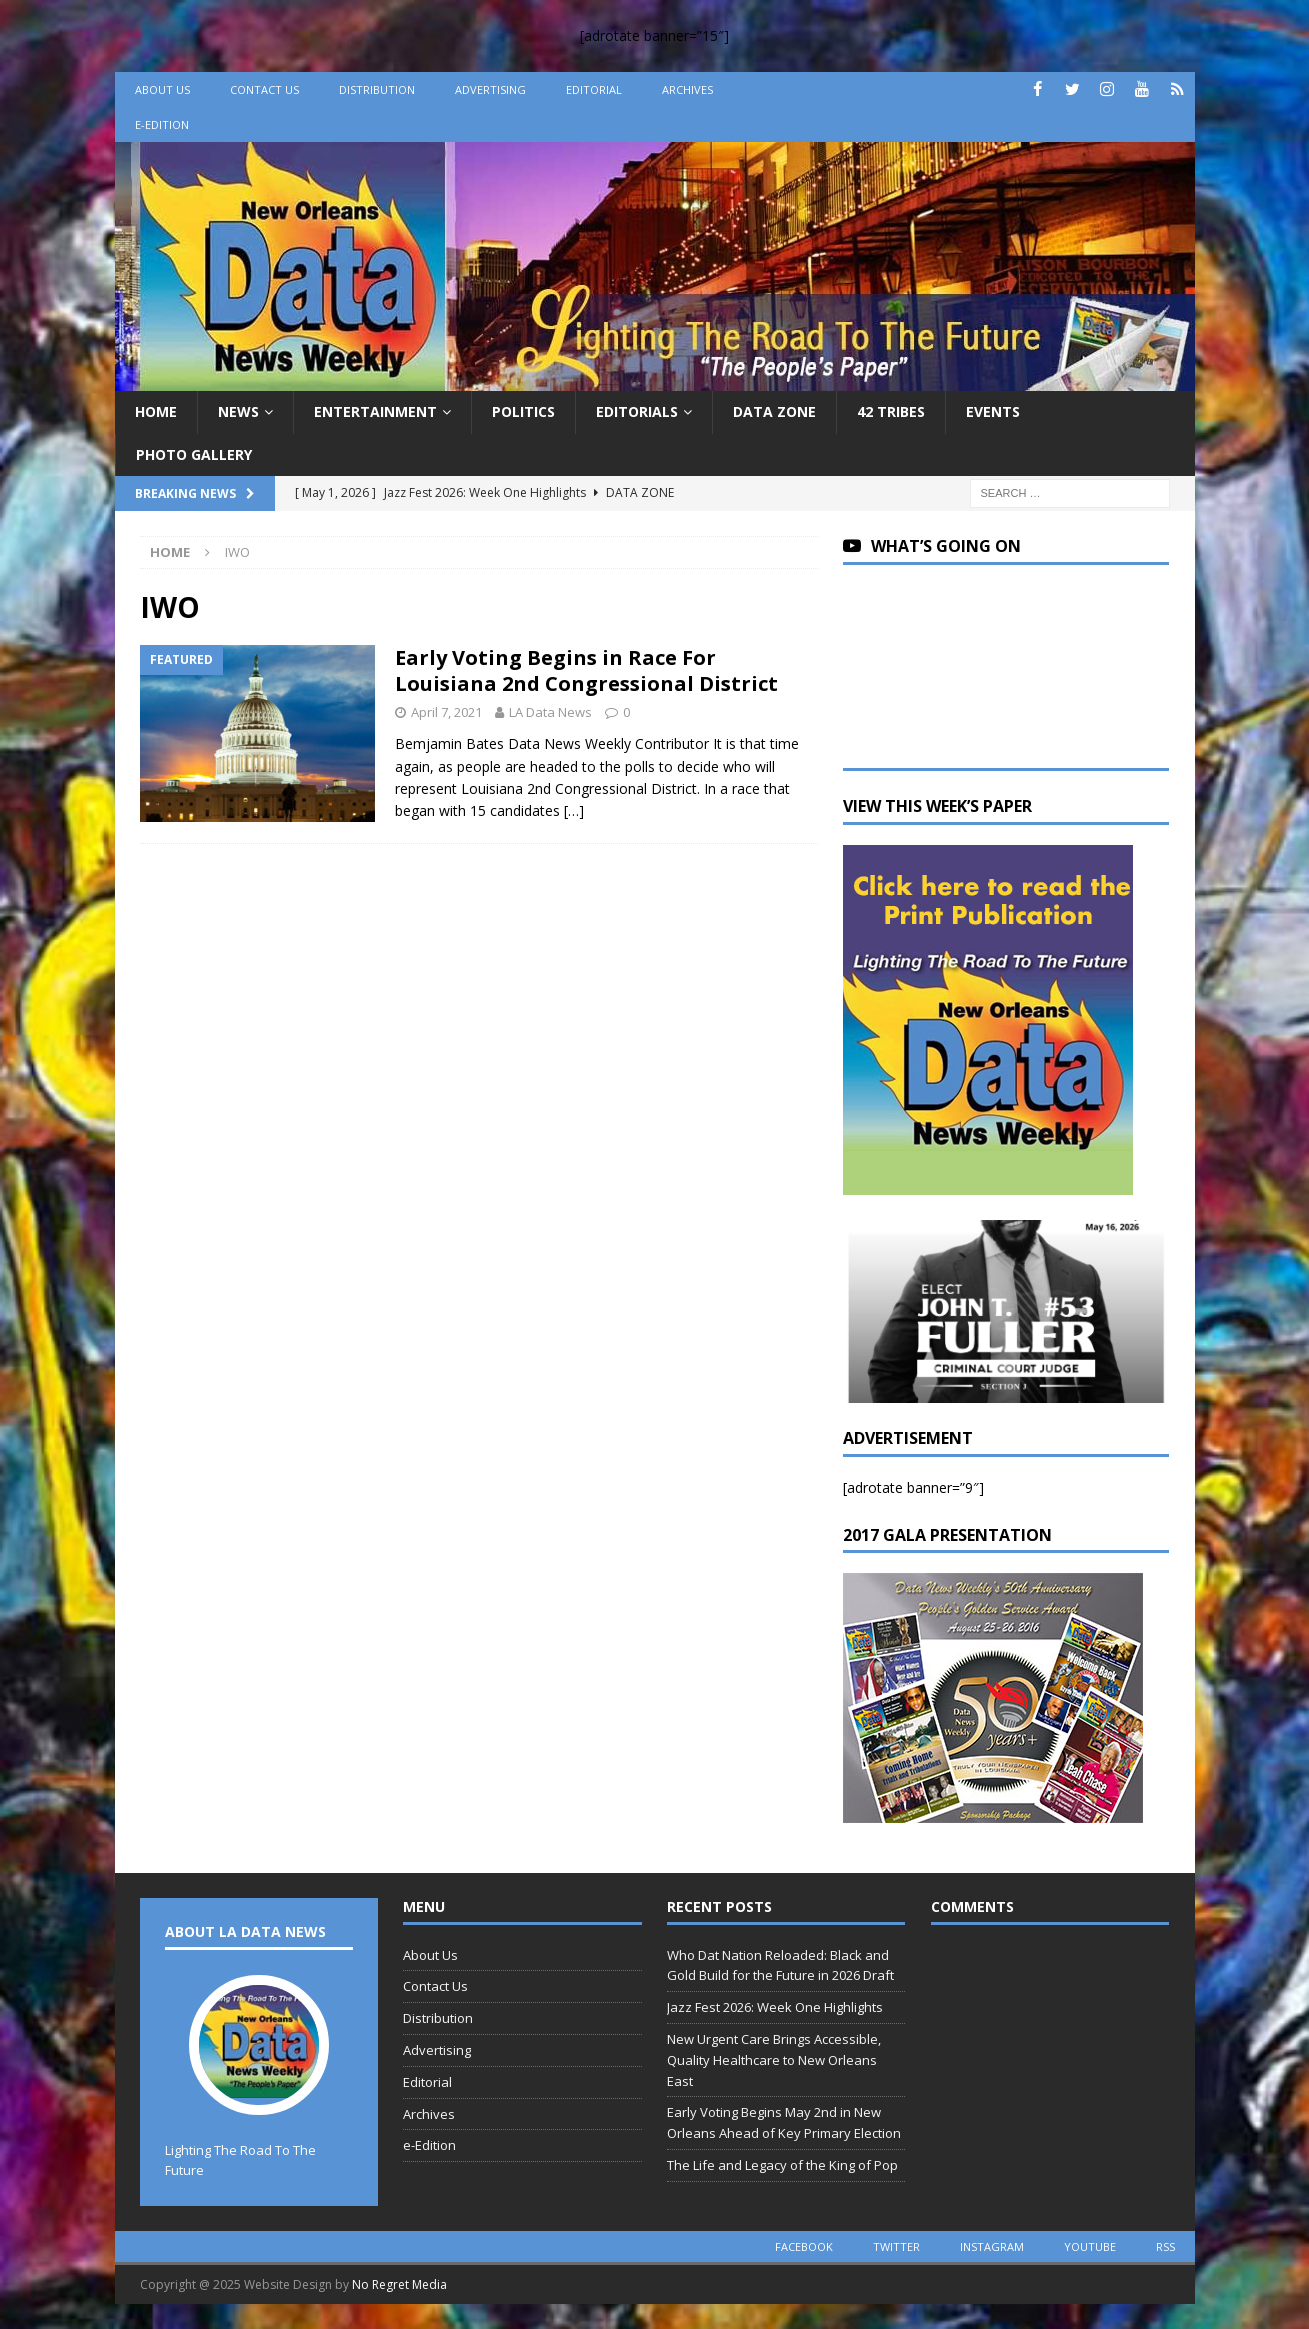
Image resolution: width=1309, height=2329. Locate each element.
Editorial (594, 89)
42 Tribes (891, 411)
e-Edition (162, 124)
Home (156, 411)
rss (1165, 2246)
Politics (523, 411)
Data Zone (774, 411)
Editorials (637, 411)
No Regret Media (399, 2284)
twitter (896, 2246)
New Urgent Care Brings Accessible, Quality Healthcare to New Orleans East (774, 2060)
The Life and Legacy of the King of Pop (782, 2165)
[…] (574, 810)
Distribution (377, 89)
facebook (804, 2246)
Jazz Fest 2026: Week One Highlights (775, 2007)
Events (993, 411)
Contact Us (264, 89)
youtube (1090, 2246)
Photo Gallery (194, 454)
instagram (992, 2246)
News (238, 411)
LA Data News (550, 712)
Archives (687, 89)
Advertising (490, 89)
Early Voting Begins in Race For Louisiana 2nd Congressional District (586, 670)
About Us (162, 89)
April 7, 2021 (446, 712)
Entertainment (375, 411)
